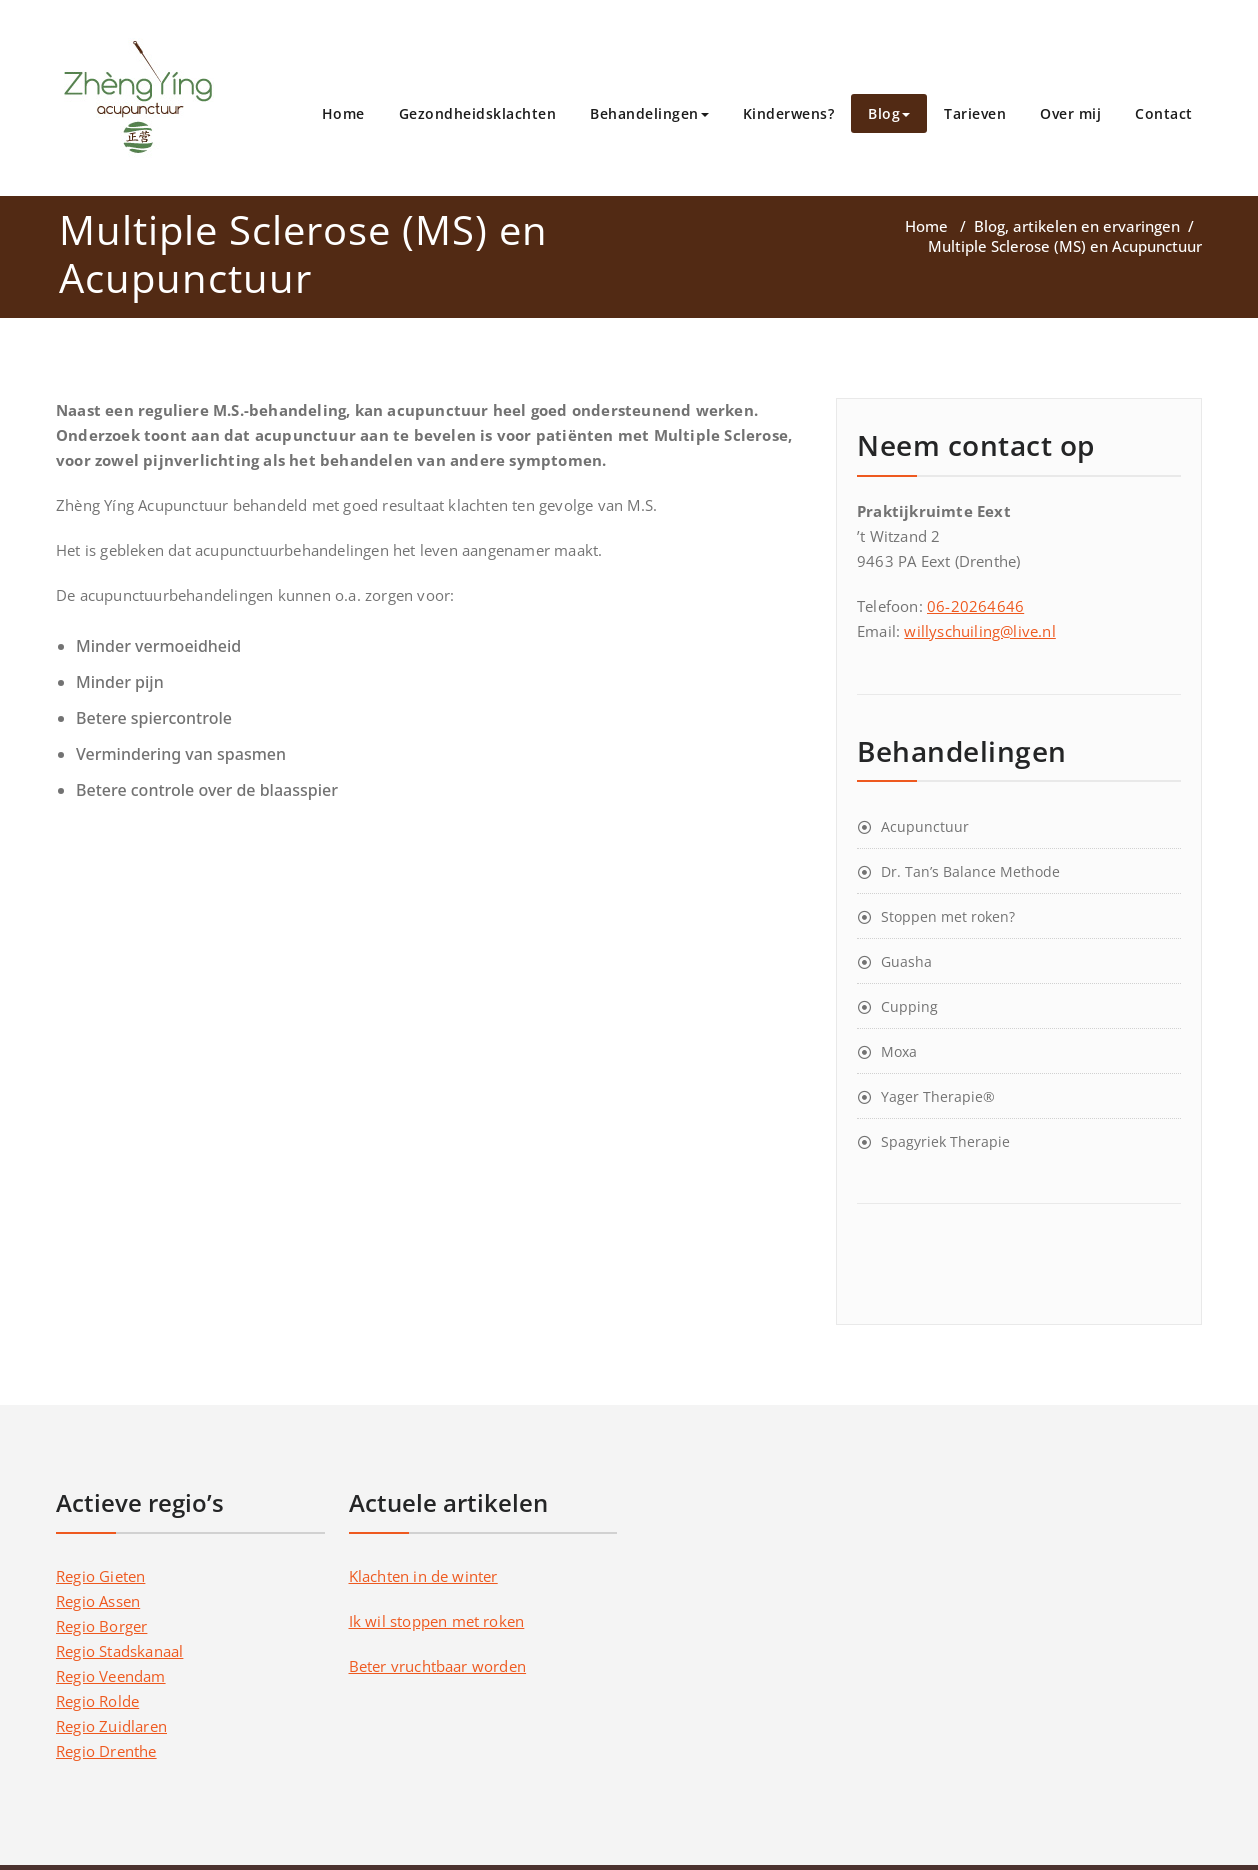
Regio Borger (101, 1626)
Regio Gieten (100, 1576)
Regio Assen (98, 1601)
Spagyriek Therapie (945, 1141)
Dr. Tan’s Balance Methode (970, 871)
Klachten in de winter (423, 1576)
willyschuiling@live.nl (979, 631)
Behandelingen (649, 113)
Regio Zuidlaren (111, 1726)
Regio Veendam (111, 1676)
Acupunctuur (925, 826)
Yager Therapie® (938, 1096)
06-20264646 (975, 606)
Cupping (909, 1006)
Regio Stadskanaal (119, 1651)
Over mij (1070, 113)
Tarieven (975, 113)
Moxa (899, 1051)
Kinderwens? (789, 113)
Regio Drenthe (106, 1751)
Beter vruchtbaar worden (438, 1666)
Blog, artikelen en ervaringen (1077, 226)
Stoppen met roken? (948, 916)
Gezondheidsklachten (478, 113)
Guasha (906, 961)
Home (343, 113)
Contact (1164, 113)
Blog (889, 113)
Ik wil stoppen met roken (437, 1621)
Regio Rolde (97, 1701)
